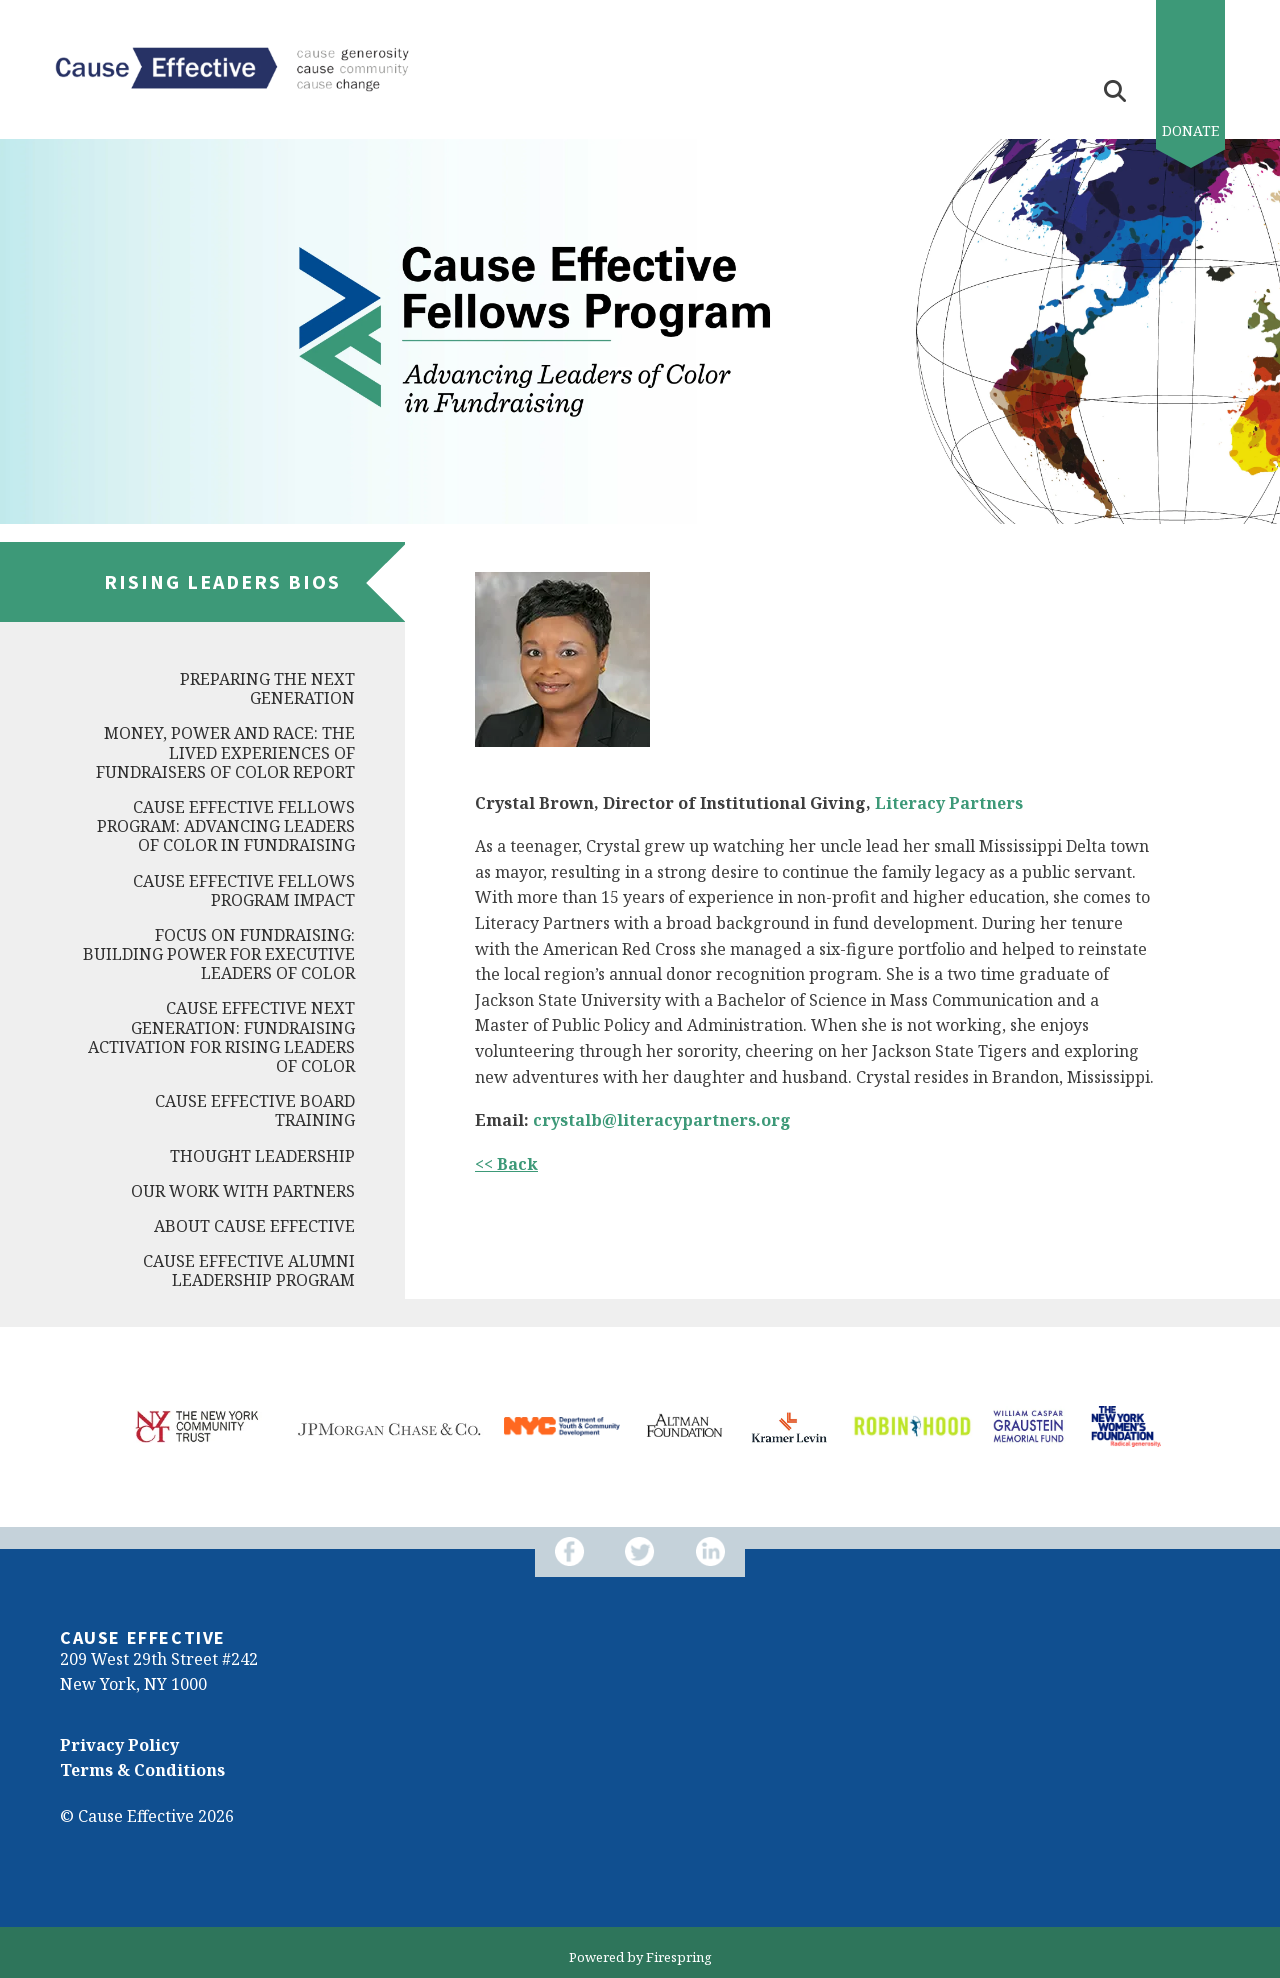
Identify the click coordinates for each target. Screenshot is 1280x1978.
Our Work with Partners (243, 1191)
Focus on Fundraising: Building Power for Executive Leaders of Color (219, 954)
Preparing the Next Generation (267, 688)
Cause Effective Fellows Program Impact (244, 890)
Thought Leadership (262, 1156)
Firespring (679, 1957)
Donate (1190, 130)
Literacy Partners (949, 803)
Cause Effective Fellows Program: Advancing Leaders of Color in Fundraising (226, 826)
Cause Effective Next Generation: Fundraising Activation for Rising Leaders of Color (221, 1037)
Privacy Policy (119, 1745)
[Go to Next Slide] (104, 1469)
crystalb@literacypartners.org (662, 1120)
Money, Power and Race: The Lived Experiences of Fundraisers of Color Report (225, 752)
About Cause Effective (254, 1226)
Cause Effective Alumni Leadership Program (249, 1270)
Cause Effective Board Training (255, 1110)
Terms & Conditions (142, 1770)
